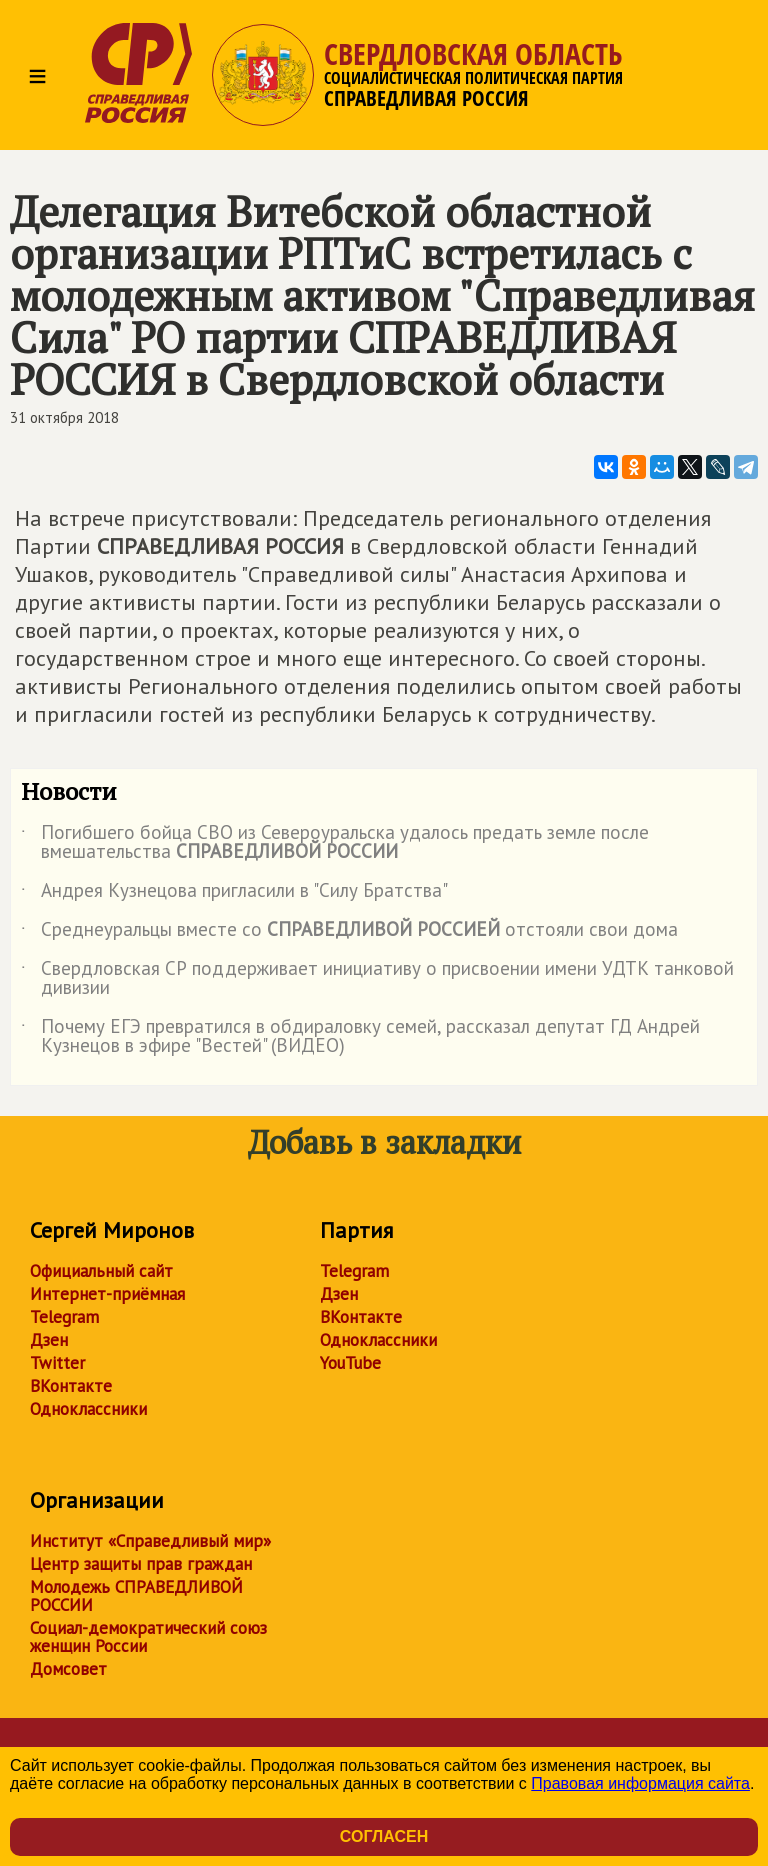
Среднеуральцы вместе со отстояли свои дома (349, 933)
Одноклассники (88, 1409)
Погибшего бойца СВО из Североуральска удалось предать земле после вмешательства (335, 843)
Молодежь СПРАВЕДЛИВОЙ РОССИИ (136, 1596)
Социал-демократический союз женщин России (148, 1637)
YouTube (350, 1363)
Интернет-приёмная (107, 1294)
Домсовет (68, 1669)
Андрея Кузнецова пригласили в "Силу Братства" (234, 894)
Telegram (64, 1317)
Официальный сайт (101, 1271)
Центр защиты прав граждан (141, 1564)
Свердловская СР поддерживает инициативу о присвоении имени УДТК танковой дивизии (377, 979)
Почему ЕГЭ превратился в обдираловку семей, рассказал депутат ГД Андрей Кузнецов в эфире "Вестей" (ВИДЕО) (360, 1037)
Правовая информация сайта (640, 1783)
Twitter (57, 1363)
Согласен (384, 1836)
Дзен (49, 1340)
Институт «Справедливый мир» (150, 1541)
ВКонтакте (71, 1386)
